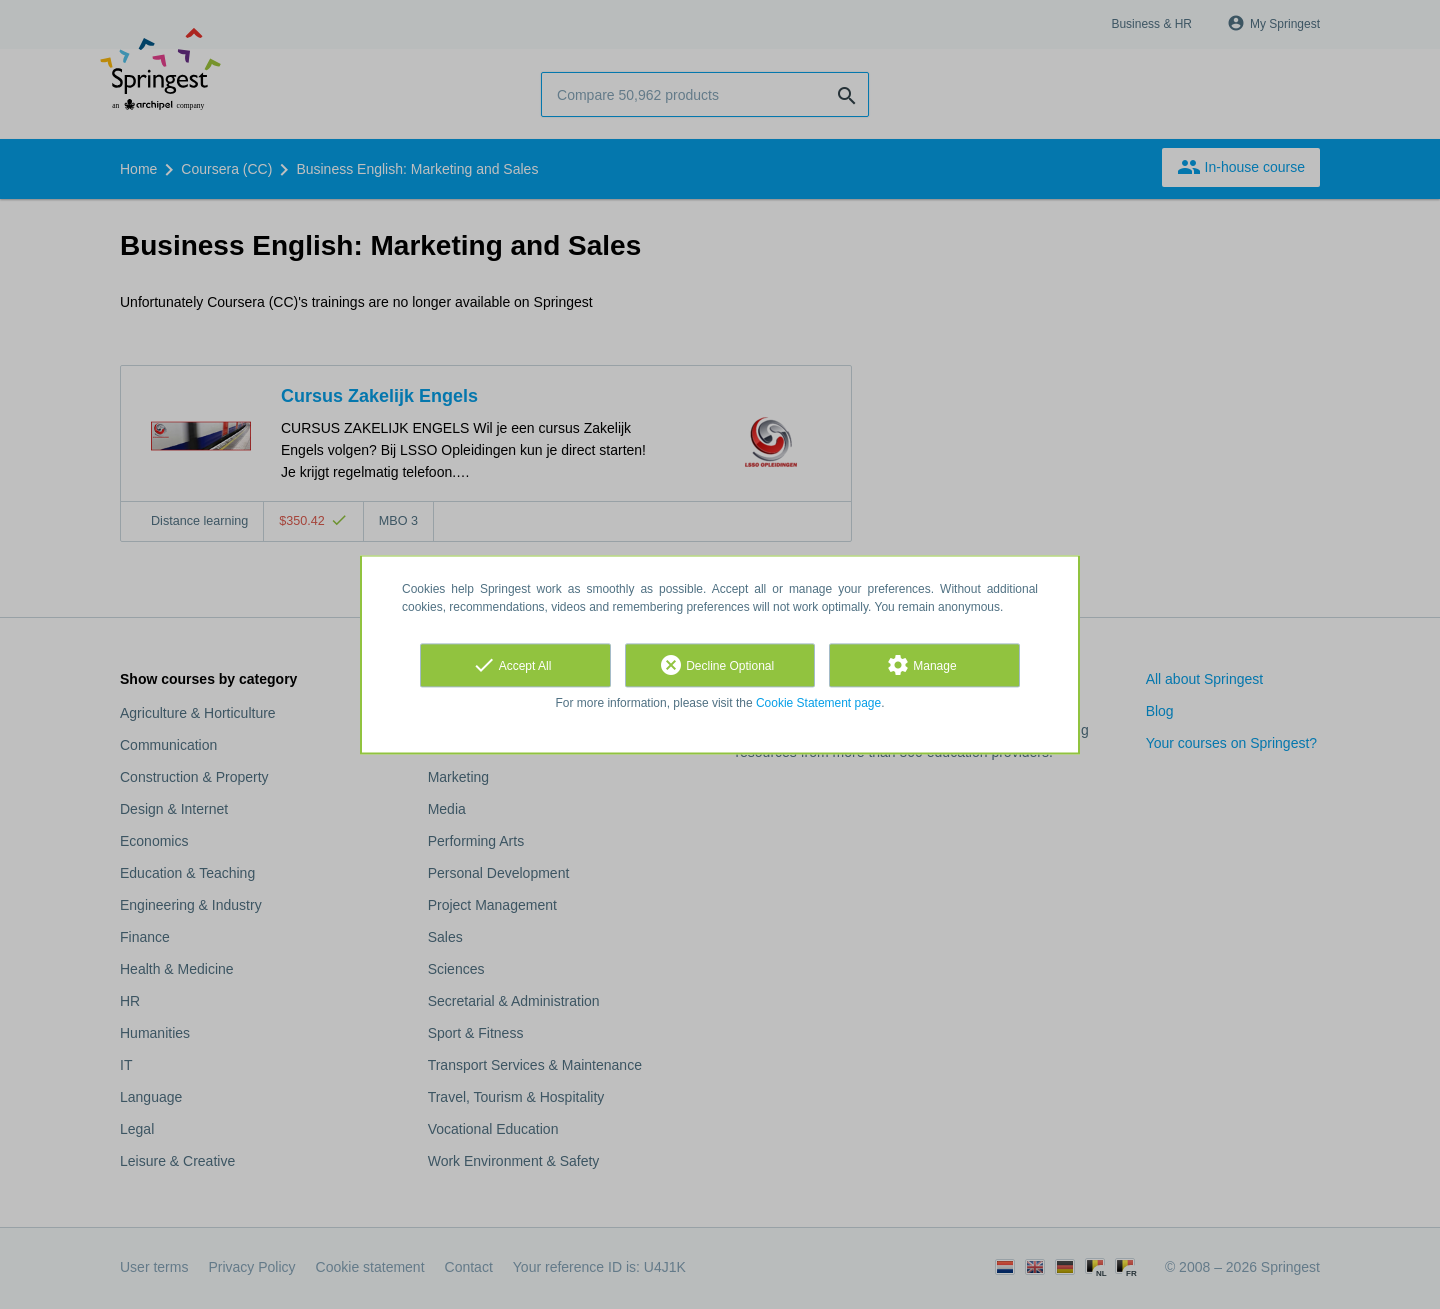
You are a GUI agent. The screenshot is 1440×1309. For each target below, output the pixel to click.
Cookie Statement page (818, 703)
